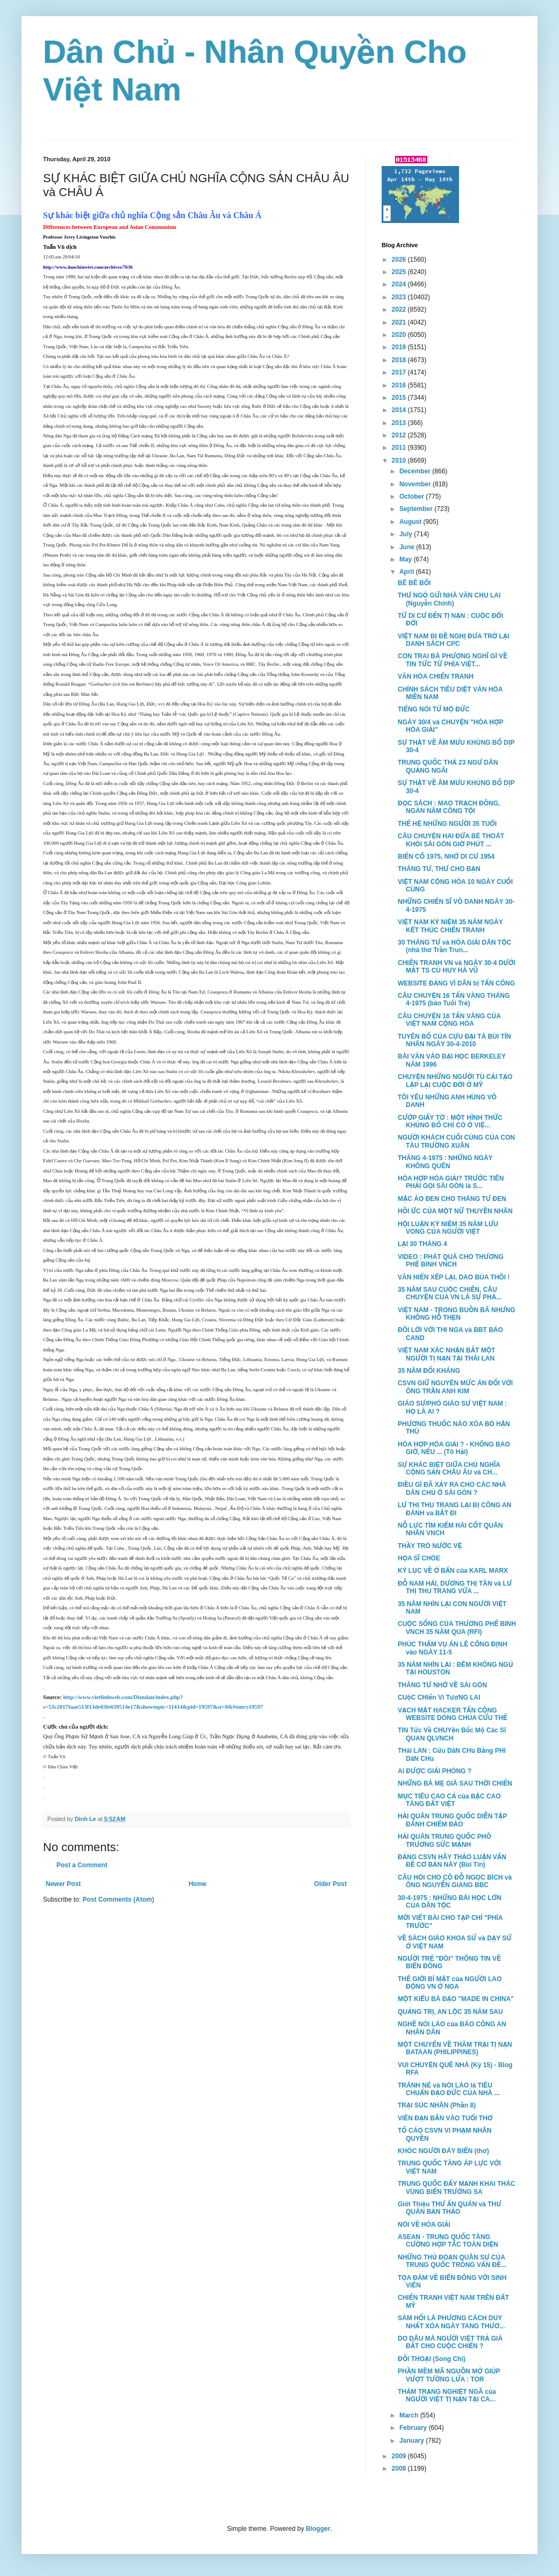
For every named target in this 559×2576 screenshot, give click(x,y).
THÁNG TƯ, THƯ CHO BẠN (439, 869)
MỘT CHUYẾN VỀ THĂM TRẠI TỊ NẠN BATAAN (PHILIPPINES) (455, 2048)
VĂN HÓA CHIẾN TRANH (436, 676)
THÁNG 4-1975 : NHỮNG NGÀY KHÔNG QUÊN (445, 1161)
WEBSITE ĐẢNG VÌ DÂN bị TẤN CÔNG (456, 983)
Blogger (318, 2528)
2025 (400, 272)
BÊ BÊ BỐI (414, 583)
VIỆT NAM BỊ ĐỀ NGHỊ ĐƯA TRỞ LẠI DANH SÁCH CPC (453, 639)
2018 (400, 360)
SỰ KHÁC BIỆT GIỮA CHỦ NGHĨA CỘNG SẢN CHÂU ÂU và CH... (449, 1468)
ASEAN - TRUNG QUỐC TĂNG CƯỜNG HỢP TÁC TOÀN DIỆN (448, 2240)
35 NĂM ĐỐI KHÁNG (429, 1371)
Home (197, 1884)
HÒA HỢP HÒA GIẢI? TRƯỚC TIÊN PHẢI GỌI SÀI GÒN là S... (451, 1182)
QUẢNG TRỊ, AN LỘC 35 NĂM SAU (450, 2012)
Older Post (330, 1884)
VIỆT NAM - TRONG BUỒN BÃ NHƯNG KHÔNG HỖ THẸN (456, 1313)
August (411, 522)
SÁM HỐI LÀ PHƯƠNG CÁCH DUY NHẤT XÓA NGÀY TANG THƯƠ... (451, 2321)
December (415, 471)
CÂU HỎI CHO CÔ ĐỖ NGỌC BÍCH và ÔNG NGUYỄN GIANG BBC (455, 1881)
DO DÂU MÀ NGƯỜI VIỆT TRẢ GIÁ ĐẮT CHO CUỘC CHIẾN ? (450, 2342)
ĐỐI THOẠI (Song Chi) (431, 2359)
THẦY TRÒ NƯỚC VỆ (430, 1546)
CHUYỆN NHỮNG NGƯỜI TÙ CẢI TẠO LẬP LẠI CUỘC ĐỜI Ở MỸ (455, 1080)
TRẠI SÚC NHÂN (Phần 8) (437, 2105)
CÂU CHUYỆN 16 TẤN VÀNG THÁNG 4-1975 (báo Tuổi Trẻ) (454, 999)
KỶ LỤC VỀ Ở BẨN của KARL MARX (453, 1570)
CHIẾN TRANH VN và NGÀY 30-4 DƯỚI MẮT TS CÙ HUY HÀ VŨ (456, 966)
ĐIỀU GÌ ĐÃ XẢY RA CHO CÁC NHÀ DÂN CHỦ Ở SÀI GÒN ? (452, 1488)
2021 (400, 322)
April (407, 571)
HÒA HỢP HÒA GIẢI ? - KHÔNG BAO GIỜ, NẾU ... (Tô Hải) (454, 1448)
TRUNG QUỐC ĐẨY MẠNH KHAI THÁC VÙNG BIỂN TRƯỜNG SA (456, 2187)
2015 (400, 397)
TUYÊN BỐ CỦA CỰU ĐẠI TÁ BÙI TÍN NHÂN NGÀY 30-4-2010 (454, 1040)
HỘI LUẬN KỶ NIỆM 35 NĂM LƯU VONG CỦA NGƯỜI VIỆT (448, 1227)
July (406, 534)
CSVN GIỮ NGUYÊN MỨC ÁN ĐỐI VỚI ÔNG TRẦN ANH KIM (455, 1386)
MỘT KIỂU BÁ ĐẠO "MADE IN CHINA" (456, 1999)
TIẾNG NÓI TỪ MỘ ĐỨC (434, 709)
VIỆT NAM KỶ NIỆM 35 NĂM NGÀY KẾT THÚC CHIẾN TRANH (450, 925)
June (407, 547)
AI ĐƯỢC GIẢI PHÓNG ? (434, 1771)
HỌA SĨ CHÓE (419, 1558)
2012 (400, 435)
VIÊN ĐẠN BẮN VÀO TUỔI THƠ (445, 2118)
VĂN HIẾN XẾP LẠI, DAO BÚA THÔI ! (454, 1277)
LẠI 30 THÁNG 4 (422, 1244)
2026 (400, 259)
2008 (400, 2468)
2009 (400, 2456)
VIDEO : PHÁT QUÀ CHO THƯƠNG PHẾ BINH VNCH (451, 1260)
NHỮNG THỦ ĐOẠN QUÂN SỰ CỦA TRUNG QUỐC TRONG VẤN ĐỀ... (452, 2261)
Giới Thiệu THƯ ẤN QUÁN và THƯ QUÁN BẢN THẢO (449, 2207)
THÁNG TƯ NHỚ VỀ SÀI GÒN (442, 1685)
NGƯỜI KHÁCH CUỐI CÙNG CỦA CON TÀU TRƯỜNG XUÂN (456, 1141)
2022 (400, 309)
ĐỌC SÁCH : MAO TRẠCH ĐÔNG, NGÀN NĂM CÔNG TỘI (449, 807)
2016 (400, 385)
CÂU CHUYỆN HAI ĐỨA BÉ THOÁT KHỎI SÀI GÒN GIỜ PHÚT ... (451, 839)
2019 (400, 347)
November (416, 484)
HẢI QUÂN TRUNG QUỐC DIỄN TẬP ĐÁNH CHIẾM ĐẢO (452, 1819)
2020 (400, 335)
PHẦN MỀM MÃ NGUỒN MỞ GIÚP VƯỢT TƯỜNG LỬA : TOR (449, 2375)
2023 (400, 297)
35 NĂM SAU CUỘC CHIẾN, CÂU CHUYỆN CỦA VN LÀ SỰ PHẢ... (449, 1293)
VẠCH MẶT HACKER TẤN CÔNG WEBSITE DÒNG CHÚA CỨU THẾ (452, 1714)
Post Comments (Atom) (118, 1899)
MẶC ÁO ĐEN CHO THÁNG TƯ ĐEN (452, 1199)
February (414, 2427)
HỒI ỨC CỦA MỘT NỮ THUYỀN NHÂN (455, 1211)
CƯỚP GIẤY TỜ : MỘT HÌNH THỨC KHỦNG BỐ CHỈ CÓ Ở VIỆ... (450, 1121)
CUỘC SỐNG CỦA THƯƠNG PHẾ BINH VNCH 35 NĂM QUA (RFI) (457, 1627)
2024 (400, 284)
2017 (400, 372)
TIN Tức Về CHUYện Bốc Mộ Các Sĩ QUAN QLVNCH (452, 1734)
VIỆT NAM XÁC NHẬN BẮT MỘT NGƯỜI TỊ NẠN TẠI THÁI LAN (446, 1354)
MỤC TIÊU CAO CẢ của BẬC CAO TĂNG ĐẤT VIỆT (449, 1800)
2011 (400, 447)
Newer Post (63, 1884)
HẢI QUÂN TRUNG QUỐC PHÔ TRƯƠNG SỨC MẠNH (444, 1840)
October (412, 496)
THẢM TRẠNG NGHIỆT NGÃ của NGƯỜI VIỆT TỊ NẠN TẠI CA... (447, 2395)
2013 (400, 423)
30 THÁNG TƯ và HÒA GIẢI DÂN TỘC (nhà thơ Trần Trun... (454, 946)
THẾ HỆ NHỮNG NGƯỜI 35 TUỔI (447, 824)
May (406, 559)
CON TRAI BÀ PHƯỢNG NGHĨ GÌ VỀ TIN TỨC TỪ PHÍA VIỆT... (452, 659)
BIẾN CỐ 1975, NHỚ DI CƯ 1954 (446, 856)
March (409, 2415)
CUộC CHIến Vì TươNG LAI (439, 1697)
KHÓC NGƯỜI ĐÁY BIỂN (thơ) (443, 2151)
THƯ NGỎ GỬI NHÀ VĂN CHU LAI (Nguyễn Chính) (449, 599)
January (412, 2440)
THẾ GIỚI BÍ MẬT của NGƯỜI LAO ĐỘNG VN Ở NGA (449, 1982)
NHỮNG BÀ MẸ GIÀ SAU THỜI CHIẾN (455, 1783)
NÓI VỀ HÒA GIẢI (424, 2224)
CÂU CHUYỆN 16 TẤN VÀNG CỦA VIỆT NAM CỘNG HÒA (449, 1019)
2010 (400, 460)
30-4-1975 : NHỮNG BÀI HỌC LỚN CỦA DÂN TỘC (449, 1901)
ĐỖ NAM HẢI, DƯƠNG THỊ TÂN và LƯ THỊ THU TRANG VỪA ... (455, 1587)
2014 (400, 410)
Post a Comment (82, 1865)
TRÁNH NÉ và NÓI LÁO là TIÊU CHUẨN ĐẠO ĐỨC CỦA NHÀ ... (448, 2089)
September (416, 509)
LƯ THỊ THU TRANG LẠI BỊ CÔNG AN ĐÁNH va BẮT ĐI (454, 1508)
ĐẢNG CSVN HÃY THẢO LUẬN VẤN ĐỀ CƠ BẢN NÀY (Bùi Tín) (452, 1860)
